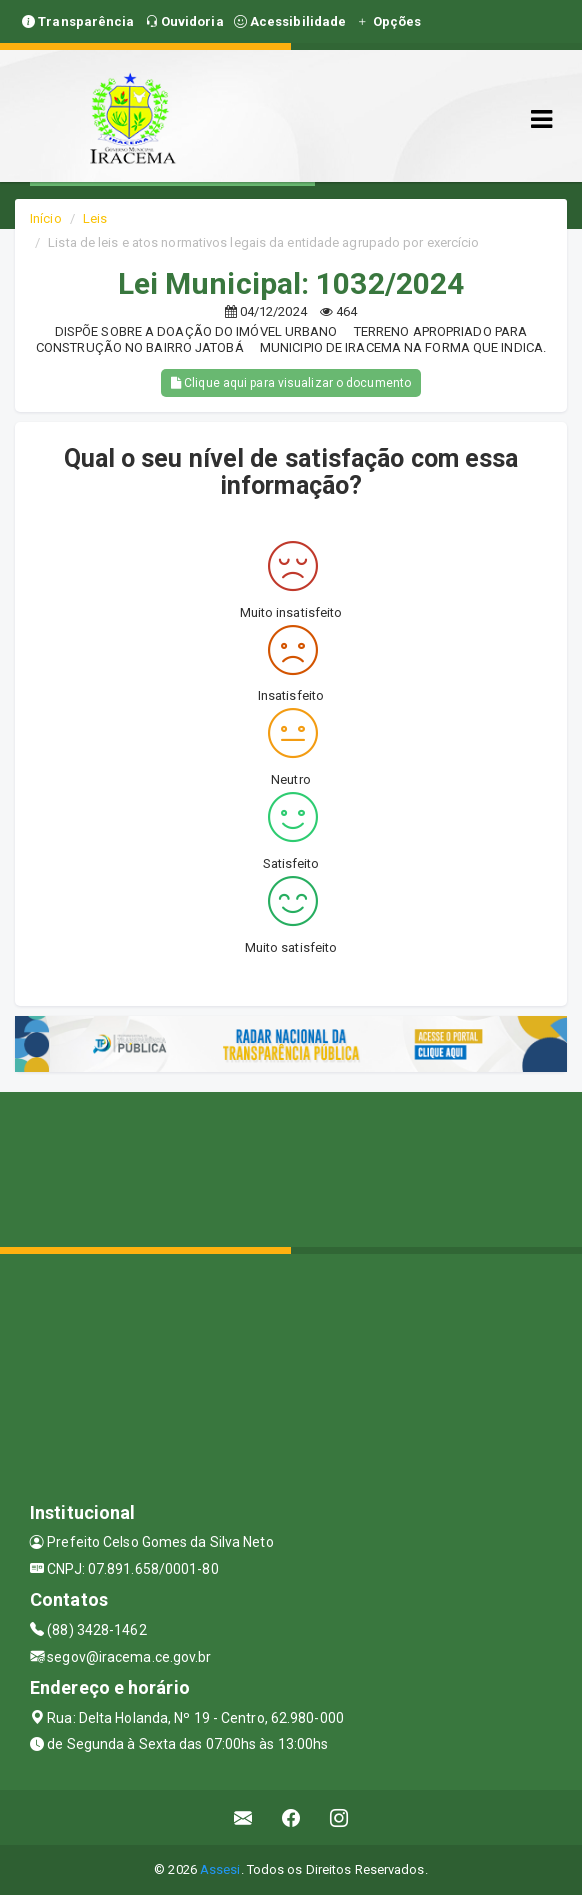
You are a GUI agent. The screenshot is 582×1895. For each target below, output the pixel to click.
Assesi (220, 1869)
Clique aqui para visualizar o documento (291, 383)
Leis (95, 218)
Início (46, 218)
